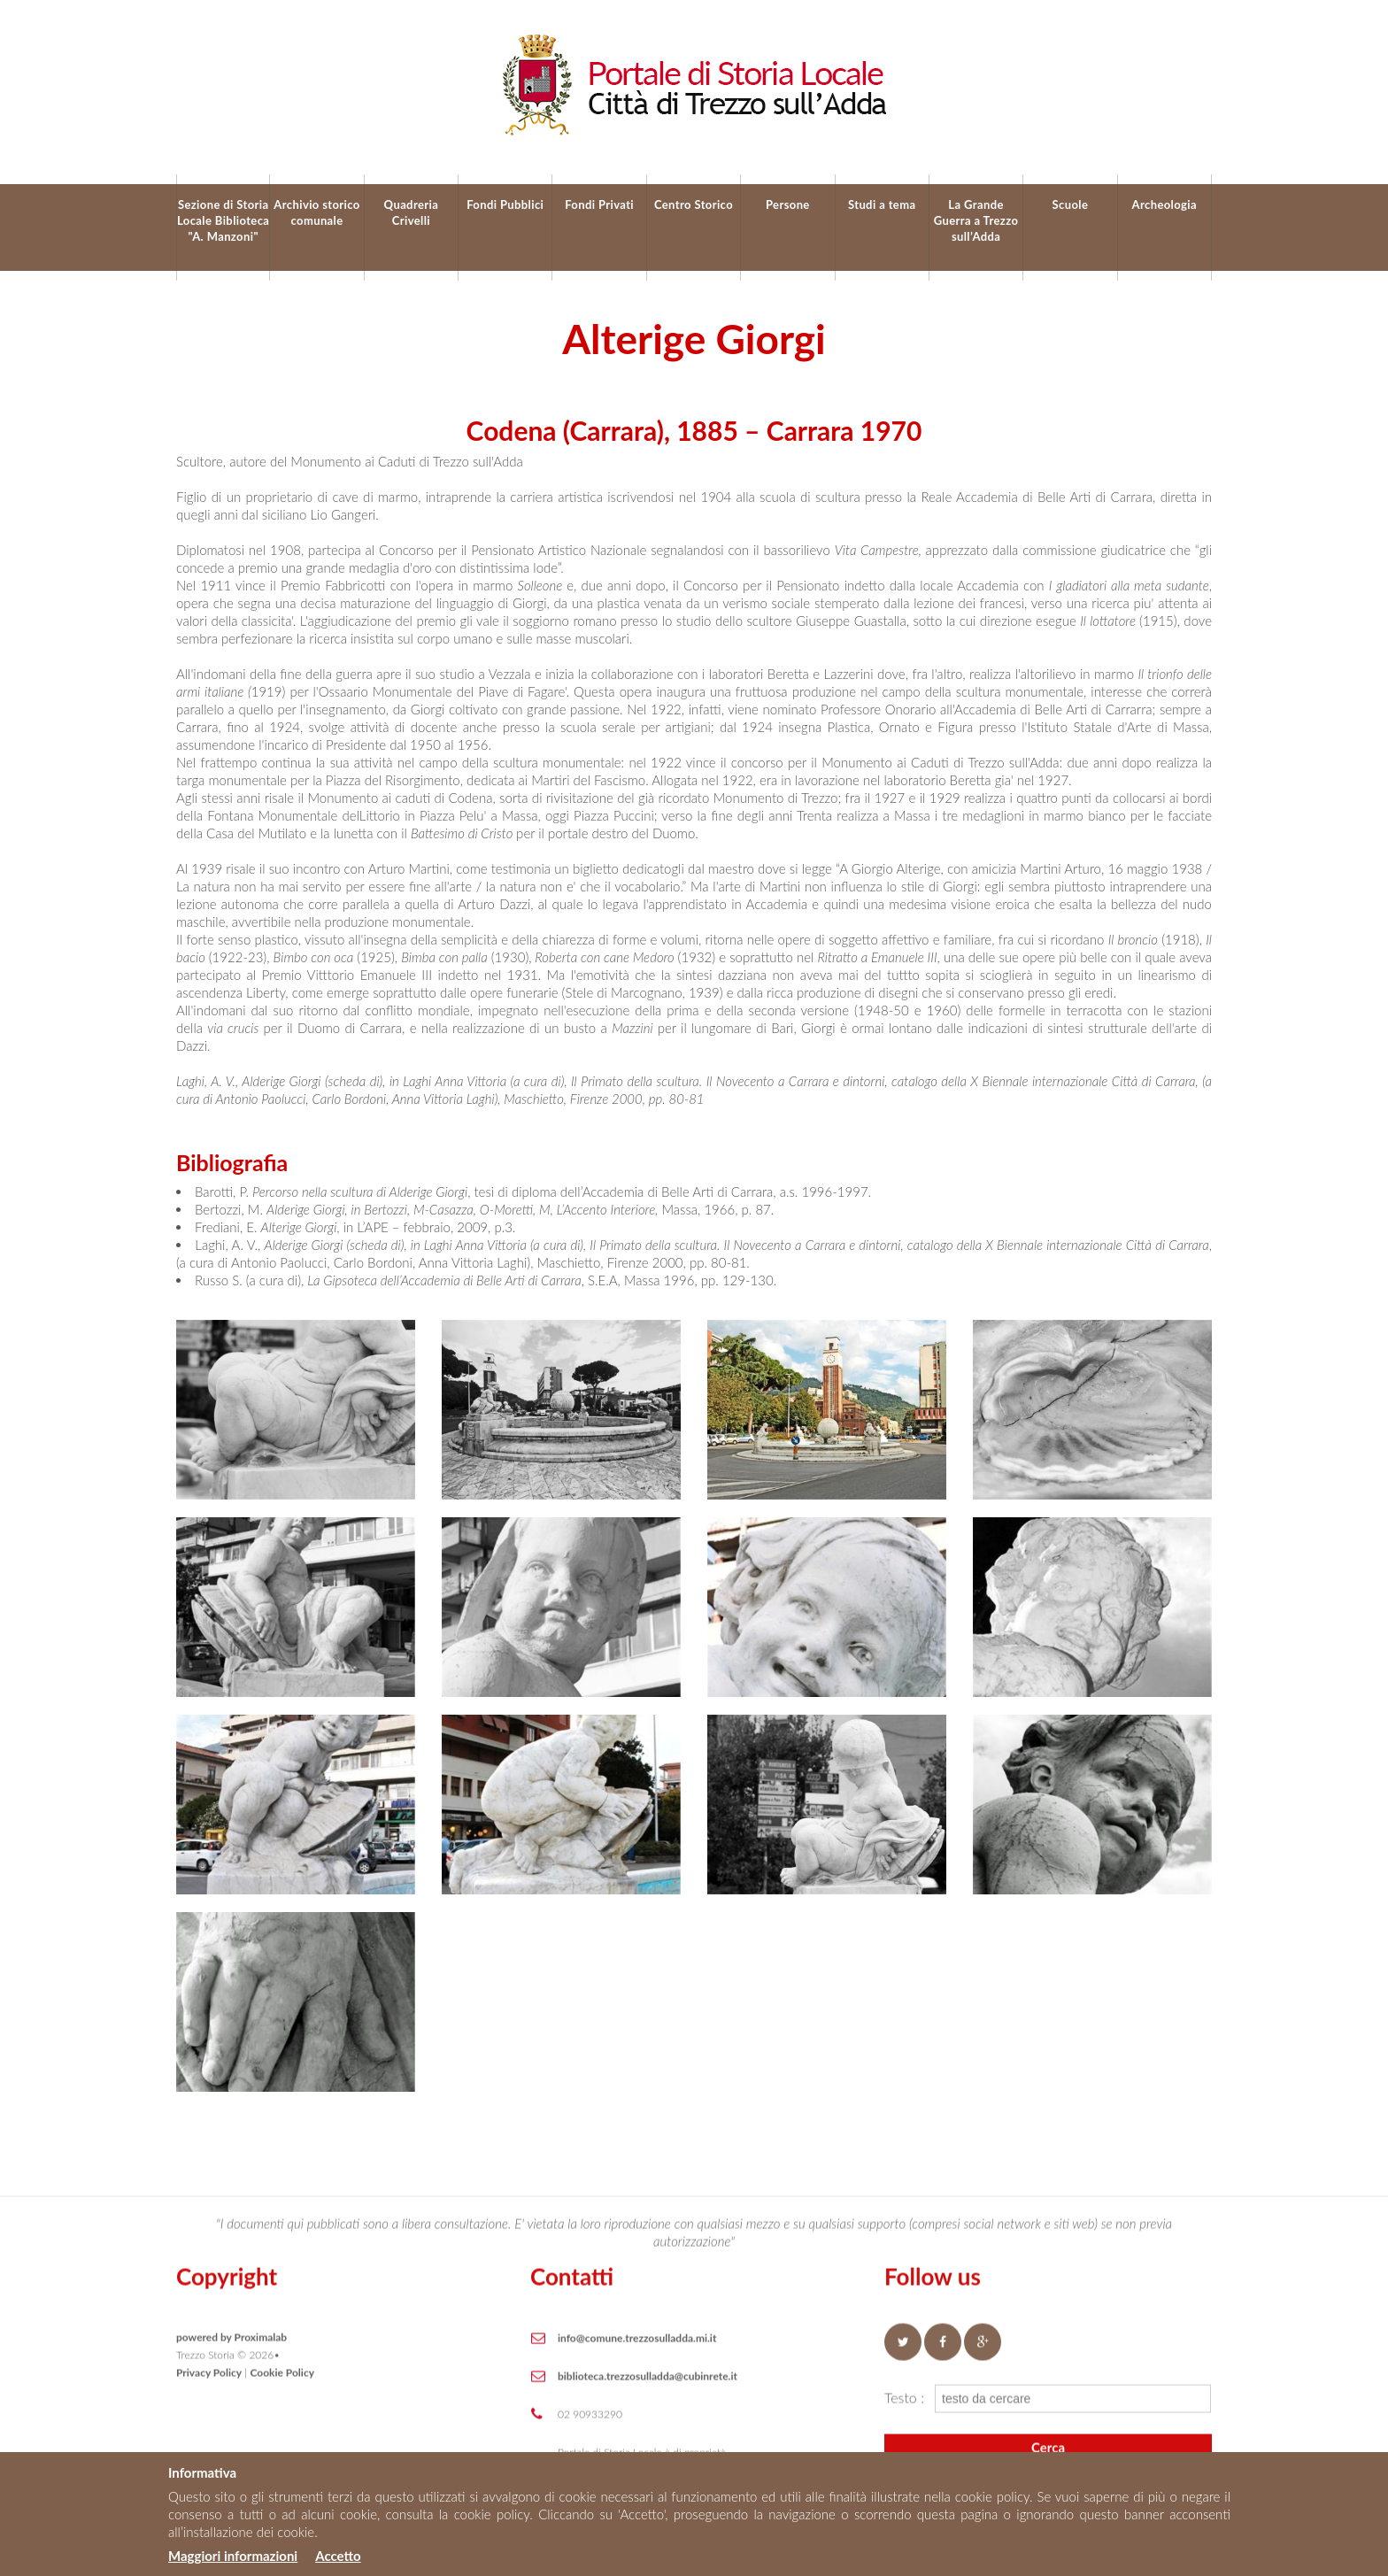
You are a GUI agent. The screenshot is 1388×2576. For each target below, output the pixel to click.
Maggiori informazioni (232, 2556)
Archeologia (1164, 204)
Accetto (337, 2556)
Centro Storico (693, 204)
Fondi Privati (599, 204)
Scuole (1071, 204)
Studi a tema (882, 204)
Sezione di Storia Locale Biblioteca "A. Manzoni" (223, 220)
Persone (788, 204)
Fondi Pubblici (505, 204)
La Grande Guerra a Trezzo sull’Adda (976, 220)
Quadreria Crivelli (411, 212)
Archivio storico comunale (316, 212)
